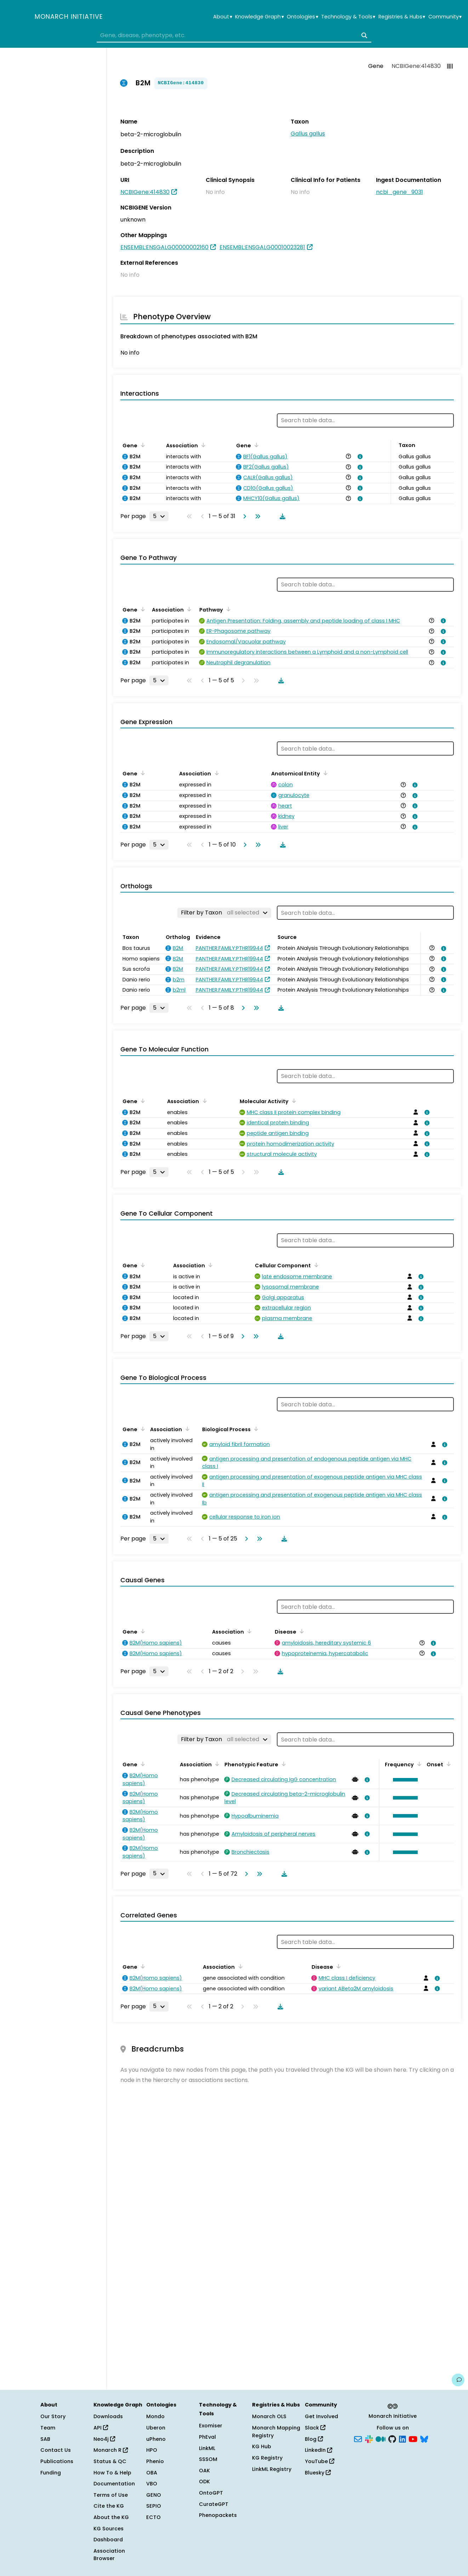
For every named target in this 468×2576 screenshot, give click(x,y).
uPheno (156, 2439)
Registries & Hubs (401, 17)
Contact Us (55, 2450)
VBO (151, 2483)
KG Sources (108, 2528)
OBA (151, 2472)
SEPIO (153, 2505)
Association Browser (109, 2554)
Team (47, 2427)
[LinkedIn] (402, 2438)
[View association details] (359, 456)
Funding (50, 2472)
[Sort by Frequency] (418, 1763)
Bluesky (318, 2472)
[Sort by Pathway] (227, 609)
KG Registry (267, 2457)
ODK (204, 2481)
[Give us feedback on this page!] (458, 2380)
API (100, 2427)
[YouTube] (413, 2438)
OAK (204, 2470)
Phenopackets (218, 2515)
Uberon (155, 2427)
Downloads (108, 2416)
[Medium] (381, 2438)
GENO (153, 2494)
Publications (56, 2461)
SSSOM (208, 2459)
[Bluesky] (424, 2438)
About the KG (111, 2517)
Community (445, 17)
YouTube (319, 2461)
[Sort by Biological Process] (255, 1428)
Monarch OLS (269, 2416)
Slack (315, 2427)
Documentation (114, 2483)
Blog (314, 2439)
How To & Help (112, 2472)
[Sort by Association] (202, 444)
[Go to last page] (256, 516)
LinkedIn (318, 2450)
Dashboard (108, 2539)
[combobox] (234, 35)
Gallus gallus (308, 134)
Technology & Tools (348, 17)
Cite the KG (108, 2505)
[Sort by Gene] (141, 444)
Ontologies (302, 17)
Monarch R (110, 2450)
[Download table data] (281, 516)
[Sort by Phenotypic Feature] (282, 1763)
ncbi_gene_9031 (399, 192)
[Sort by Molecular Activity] (293, 1100)
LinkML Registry (271, 2469)
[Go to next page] (243, 516)
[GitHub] (392, 2438)
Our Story (52, 2416)
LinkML (207, 2448)
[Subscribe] (358, 2438)
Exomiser (210, 2425)
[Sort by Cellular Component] (315, 1264)
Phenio (155, 2461)
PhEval (207, 2436)
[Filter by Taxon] (224, 913)
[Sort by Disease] (300, 1631)
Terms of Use (110, 2494)
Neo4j (104, 2439)
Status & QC (109, 2461)
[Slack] (369, 2438)
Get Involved (321, 2416)
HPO (151, 2450)
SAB (45, 2439)
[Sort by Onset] (447, 1763)
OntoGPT (211, 2492)
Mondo (155, 2416)
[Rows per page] (159, 516)
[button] (403, 1780)
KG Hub (261, 2446)
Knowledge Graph (259, 17)
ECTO (153, 2517)
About (222, 17)
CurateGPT (213, 2504)
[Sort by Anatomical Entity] (324, 772)
